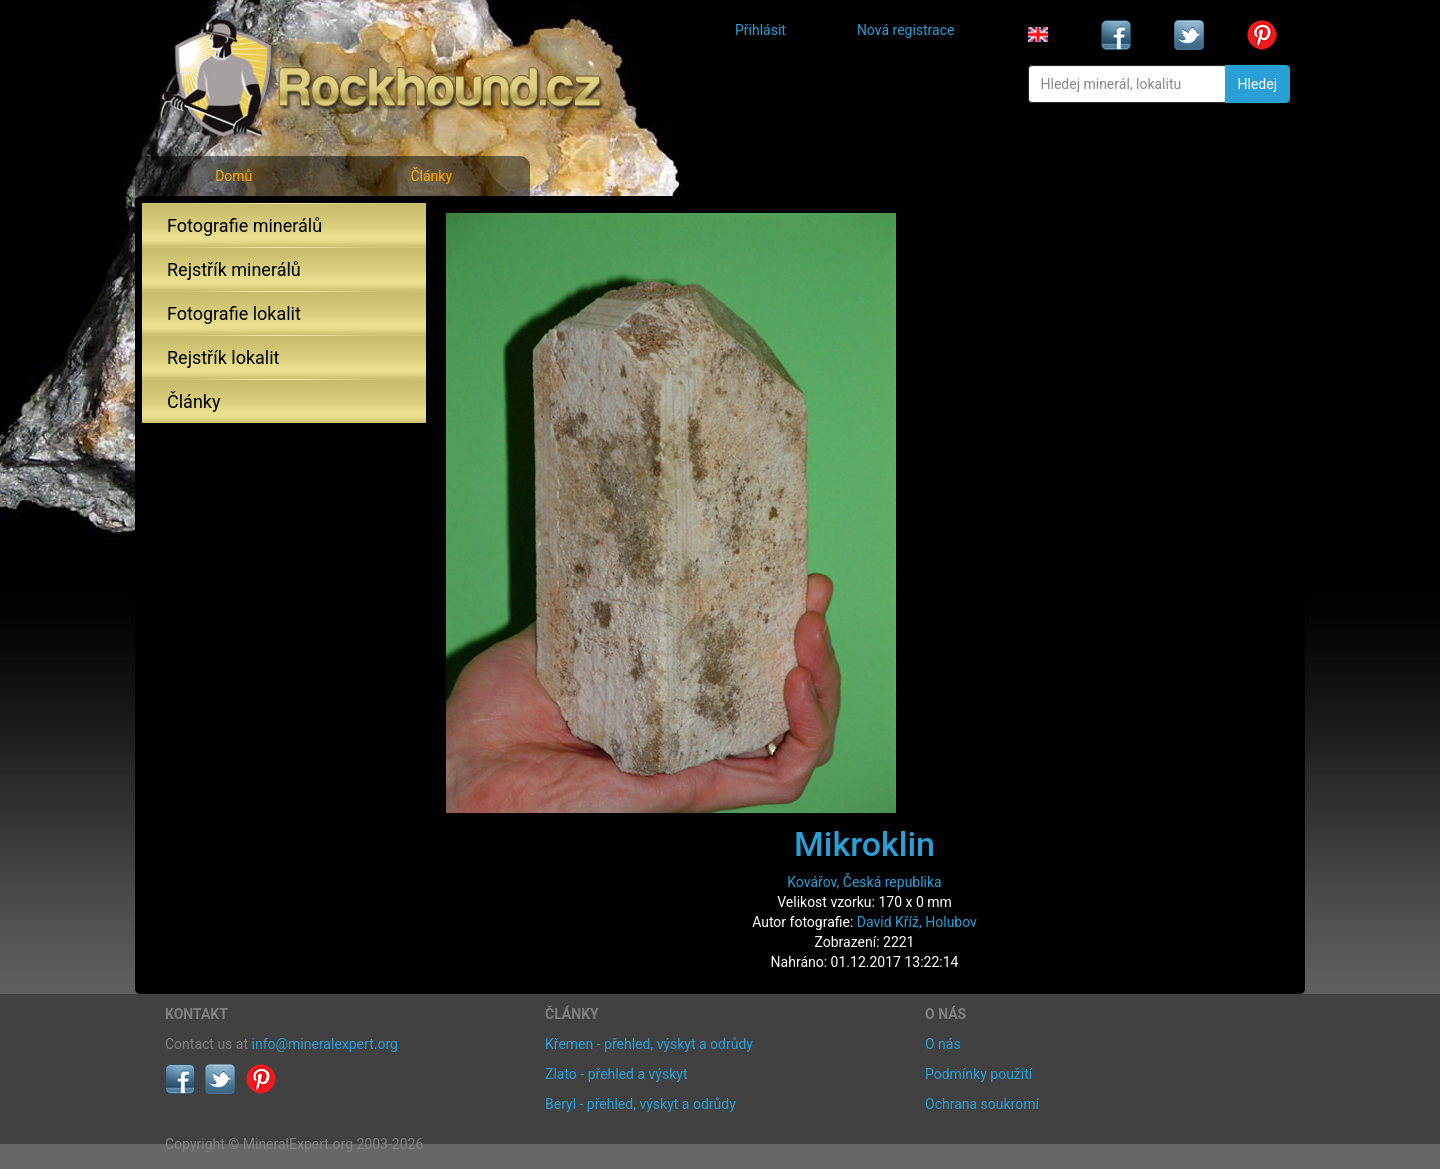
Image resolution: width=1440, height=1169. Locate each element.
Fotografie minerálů (244, 225)
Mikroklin (864, 844)
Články (431, 176)
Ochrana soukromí (982, 1104)
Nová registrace (906, 30)
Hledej (1257, 84)
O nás (943, 1044)
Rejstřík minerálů (234, 269)
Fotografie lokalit (234, 313)
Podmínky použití (978, 1074)
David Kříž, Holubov (917, 922)
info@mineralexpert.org (325, 1044)
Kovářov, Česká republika (864, 882)
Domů (233, 176)
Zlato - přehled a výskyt (616, 1074)
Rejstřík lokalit (223, 357)
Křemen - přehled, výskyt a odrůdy (649, 1044)
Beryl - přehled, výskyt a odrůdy (640, 1104)
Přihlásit (760, 30)
